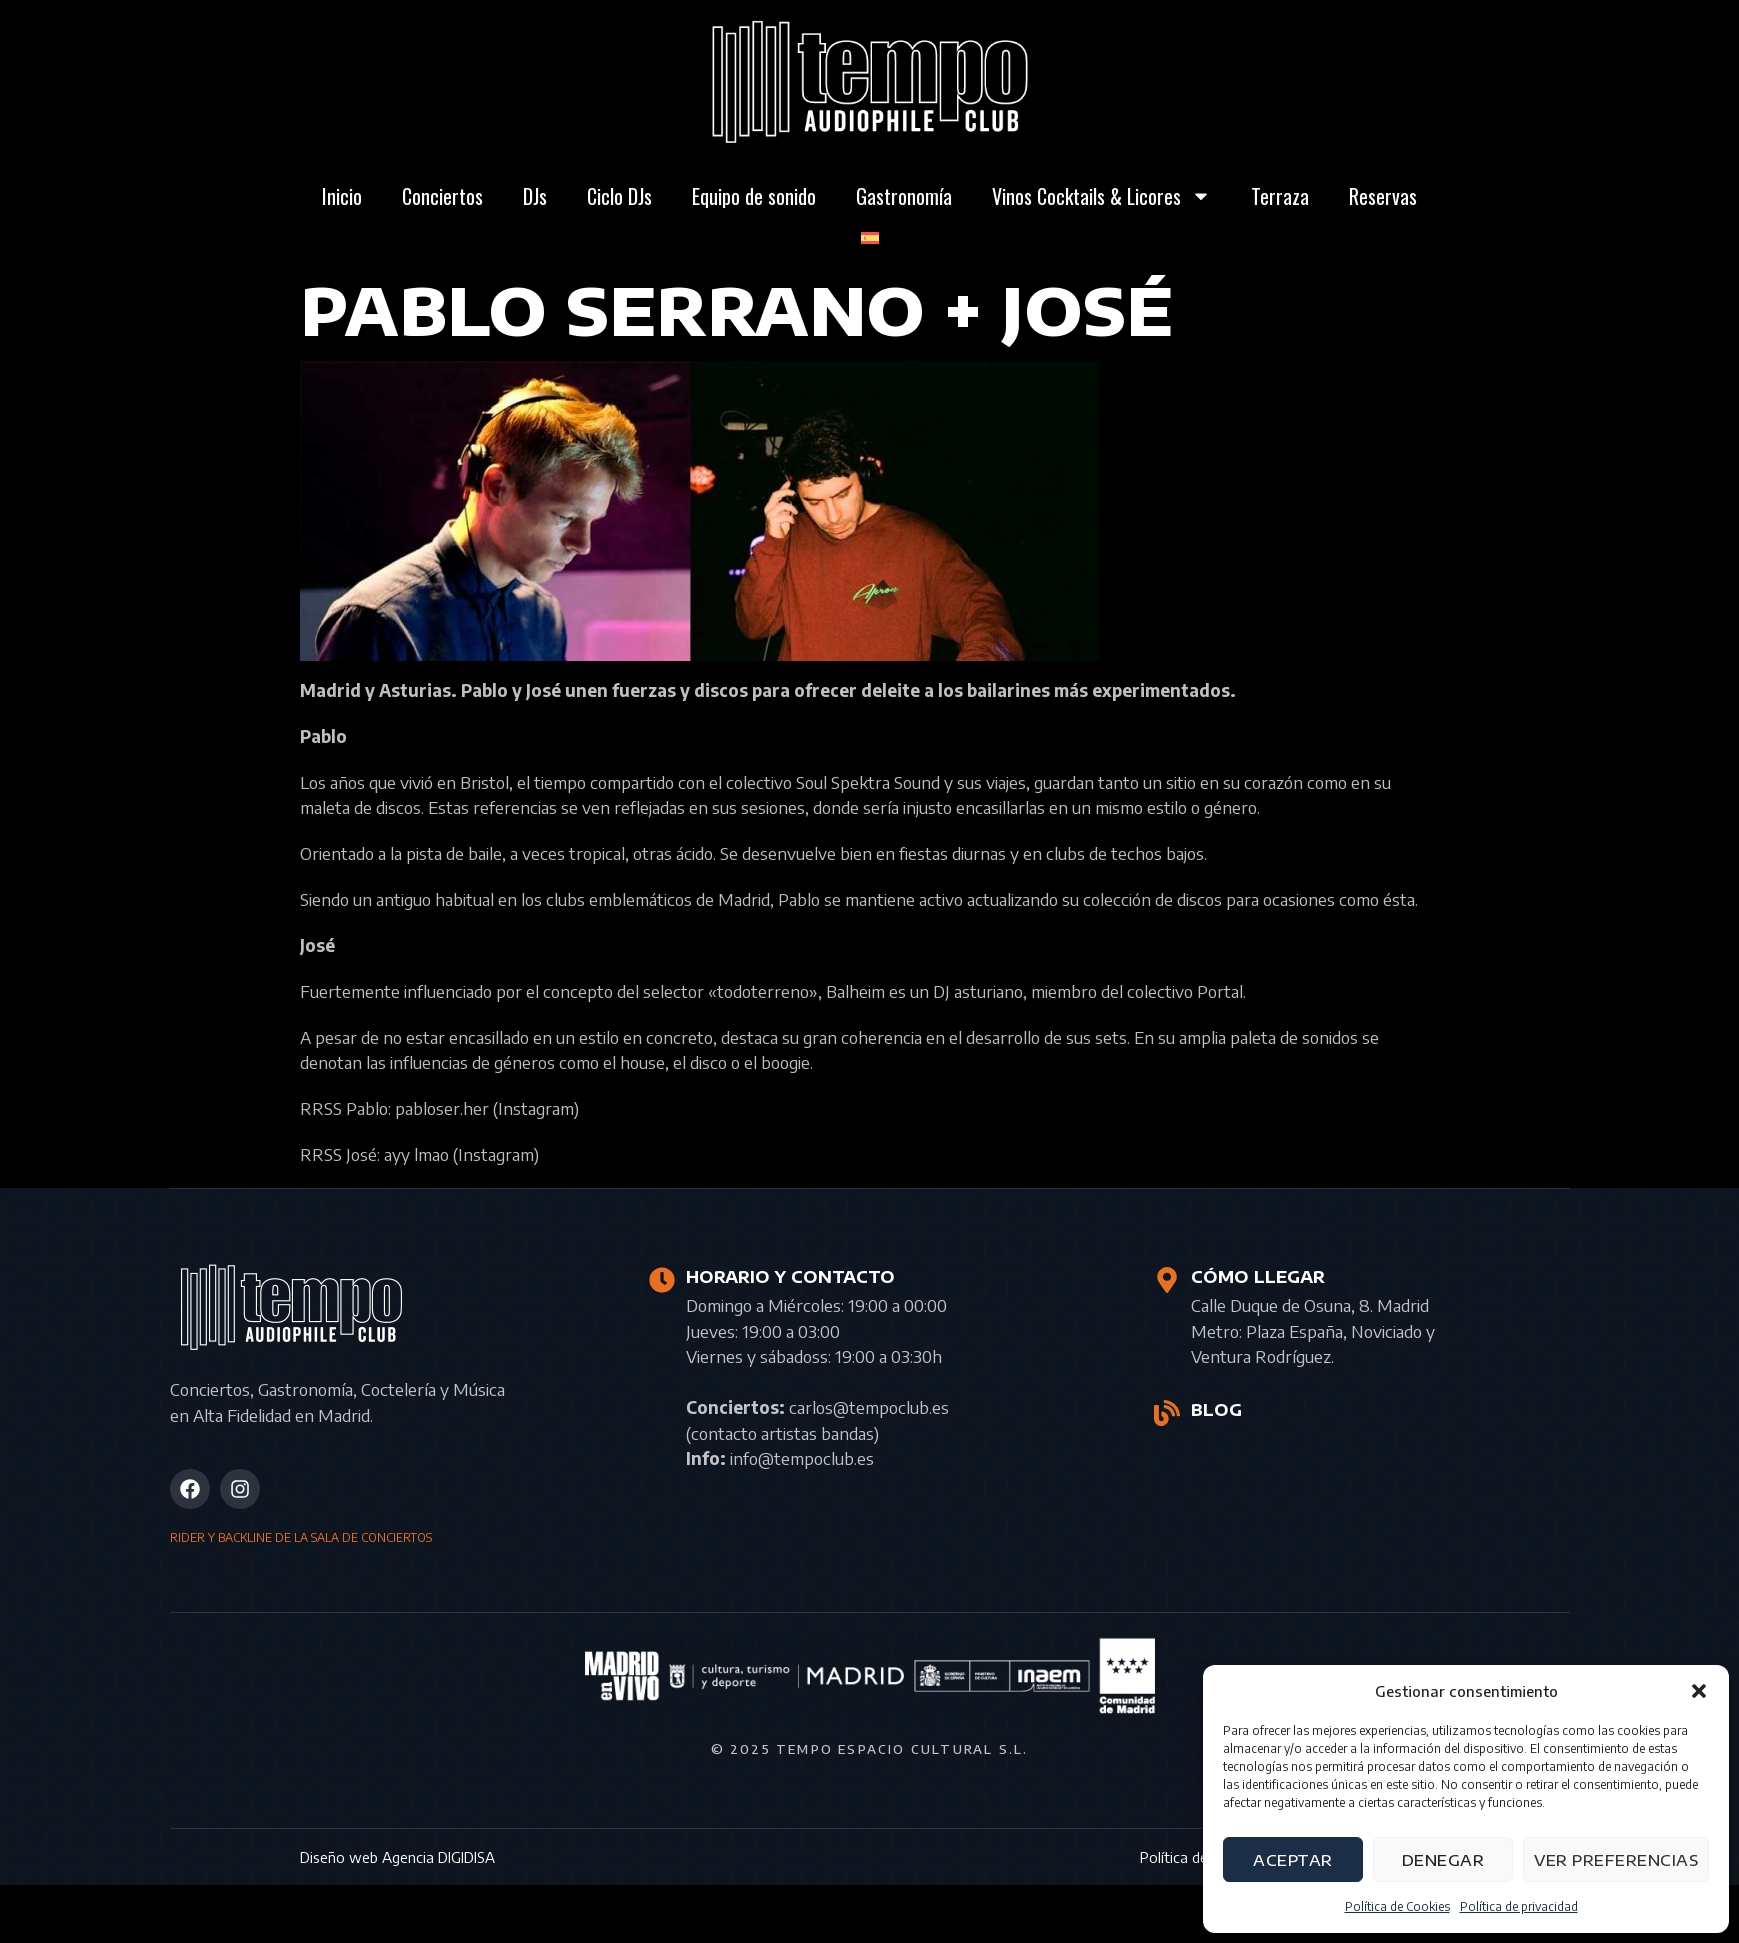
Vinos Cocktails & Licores (1101, 196)
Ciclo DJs (619, 196)
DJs (535, 196)
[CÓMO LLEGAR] (1167, 1280)
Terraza (1280, 196)
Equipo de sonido (754, 196)
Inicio (342, 196)
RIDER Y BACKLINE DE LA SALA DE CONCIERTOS (301, 1537)
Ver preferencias (1616, 1860)
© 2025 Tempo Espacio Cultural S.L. (870, 1749)
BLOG (1215, 1410)
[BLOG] (1167, 1413)
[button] (1699, 1691)
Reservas (1383, 196)
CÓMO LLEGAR (1257, 1277)
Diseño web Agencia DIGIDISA (397, 1857)
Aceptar (1293, 1860)
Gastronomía (904, 196)
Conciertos (442, 196)
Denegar (1443, 1860)
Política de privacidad (1519, 1906)
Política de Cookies (1397, 1906)
